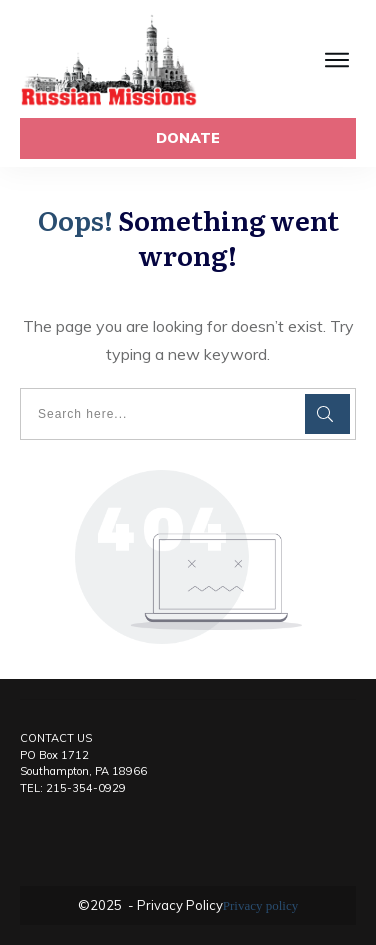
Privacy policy (260, 905)
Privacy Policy (178, 905)
